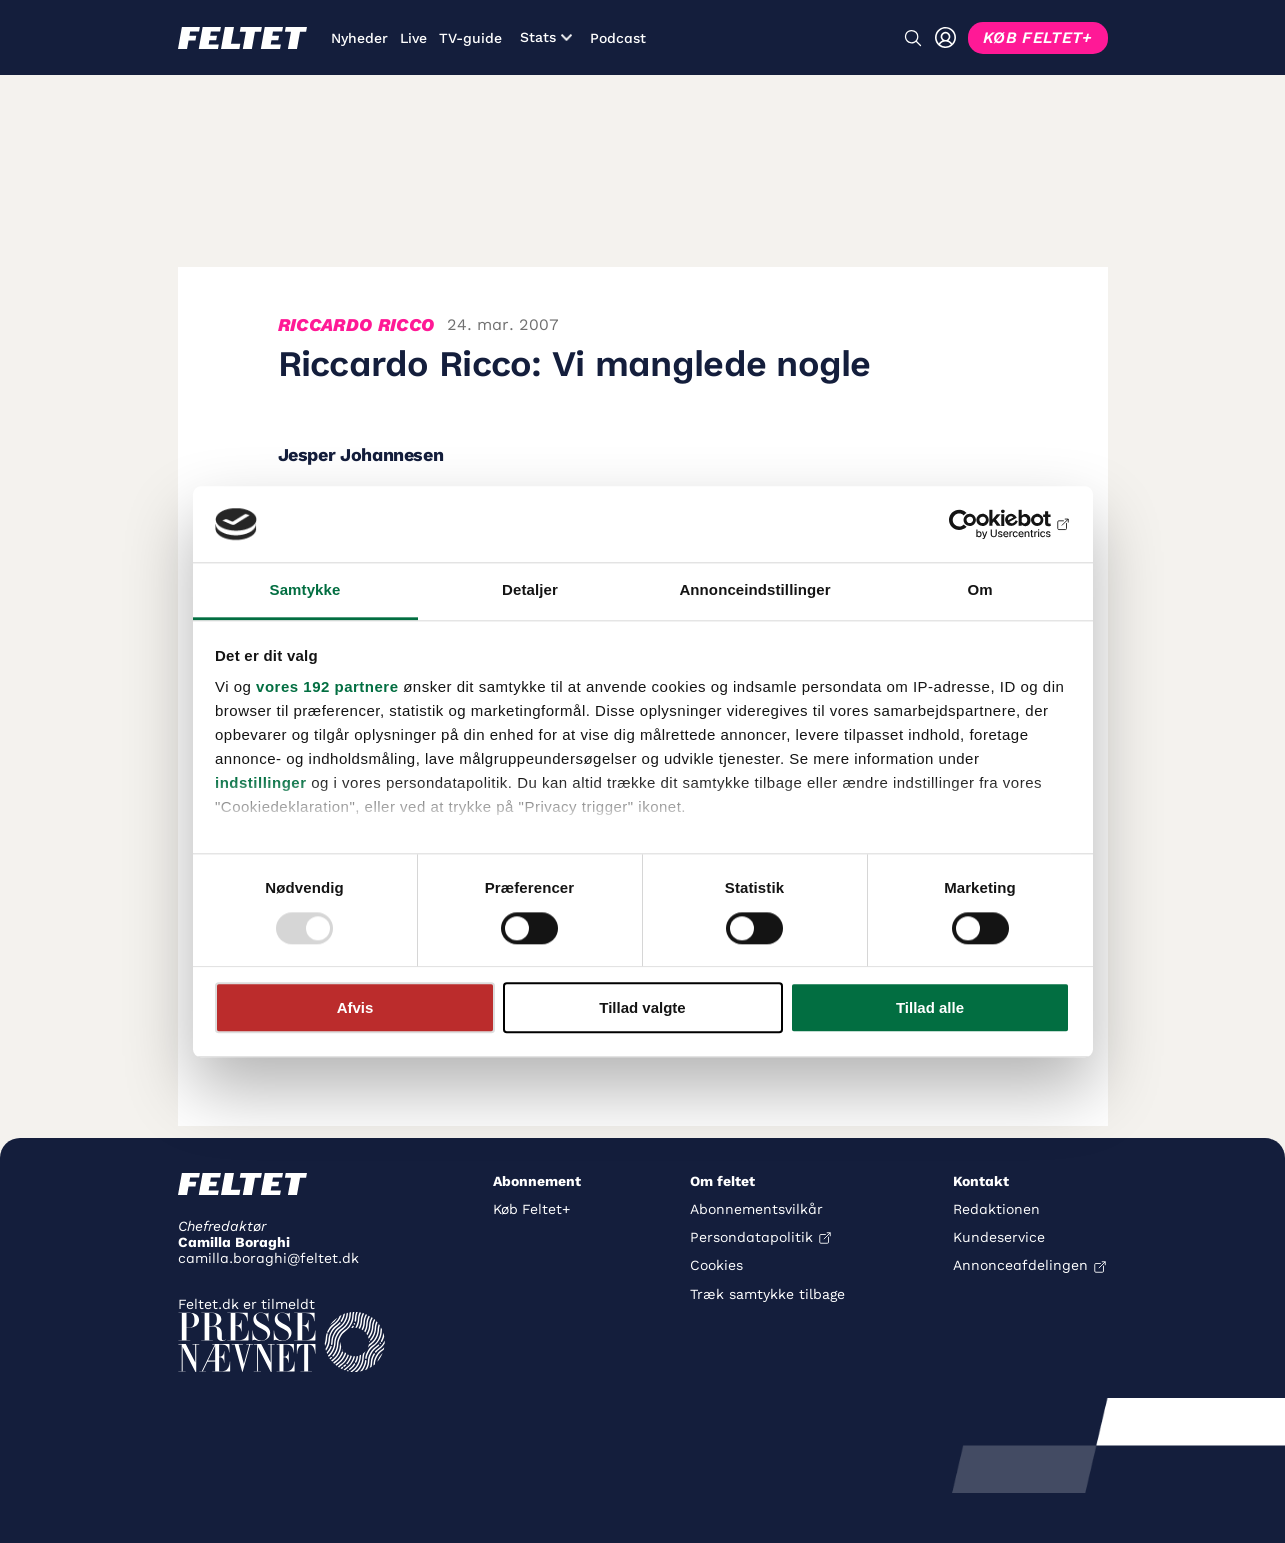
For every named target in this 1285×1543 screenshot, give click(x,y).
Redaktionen (996, 1209)
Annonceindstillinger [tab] (754, 590)
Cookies (716, 1265)
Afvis (355, 1007)
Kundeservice (999, 1237)
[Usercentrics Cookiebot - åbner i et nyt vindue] (982, 524)
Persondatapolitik (751, 1237)
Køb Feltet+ (531, 1209)
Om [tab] (979, 590)
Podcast (618, 38)
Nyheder (359, 38)
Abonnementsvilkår (756, 1209)
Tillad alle (930, 1007)
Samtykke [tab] (305, 590)
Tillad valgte (642, 1007)
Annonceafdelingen (1020, 1265)
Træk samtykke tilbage (767, 1294)
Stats (546, 37)
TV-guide (470, 38)
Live (413, 38)
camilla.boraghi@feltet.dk (268, 1258)
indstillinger (261, 783)
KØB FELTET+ (1038, 37)
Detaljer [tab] (530, 590)
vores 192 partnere (327, 687)
